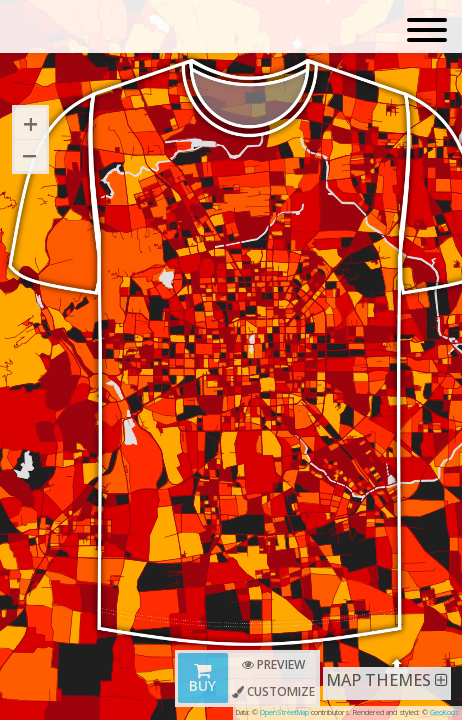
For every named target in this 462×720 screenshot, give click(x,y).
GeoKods (444, 712)
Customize (273, 691)
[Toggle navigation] (427, 31)
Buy (202, 680)
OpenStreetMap (284, 712)
